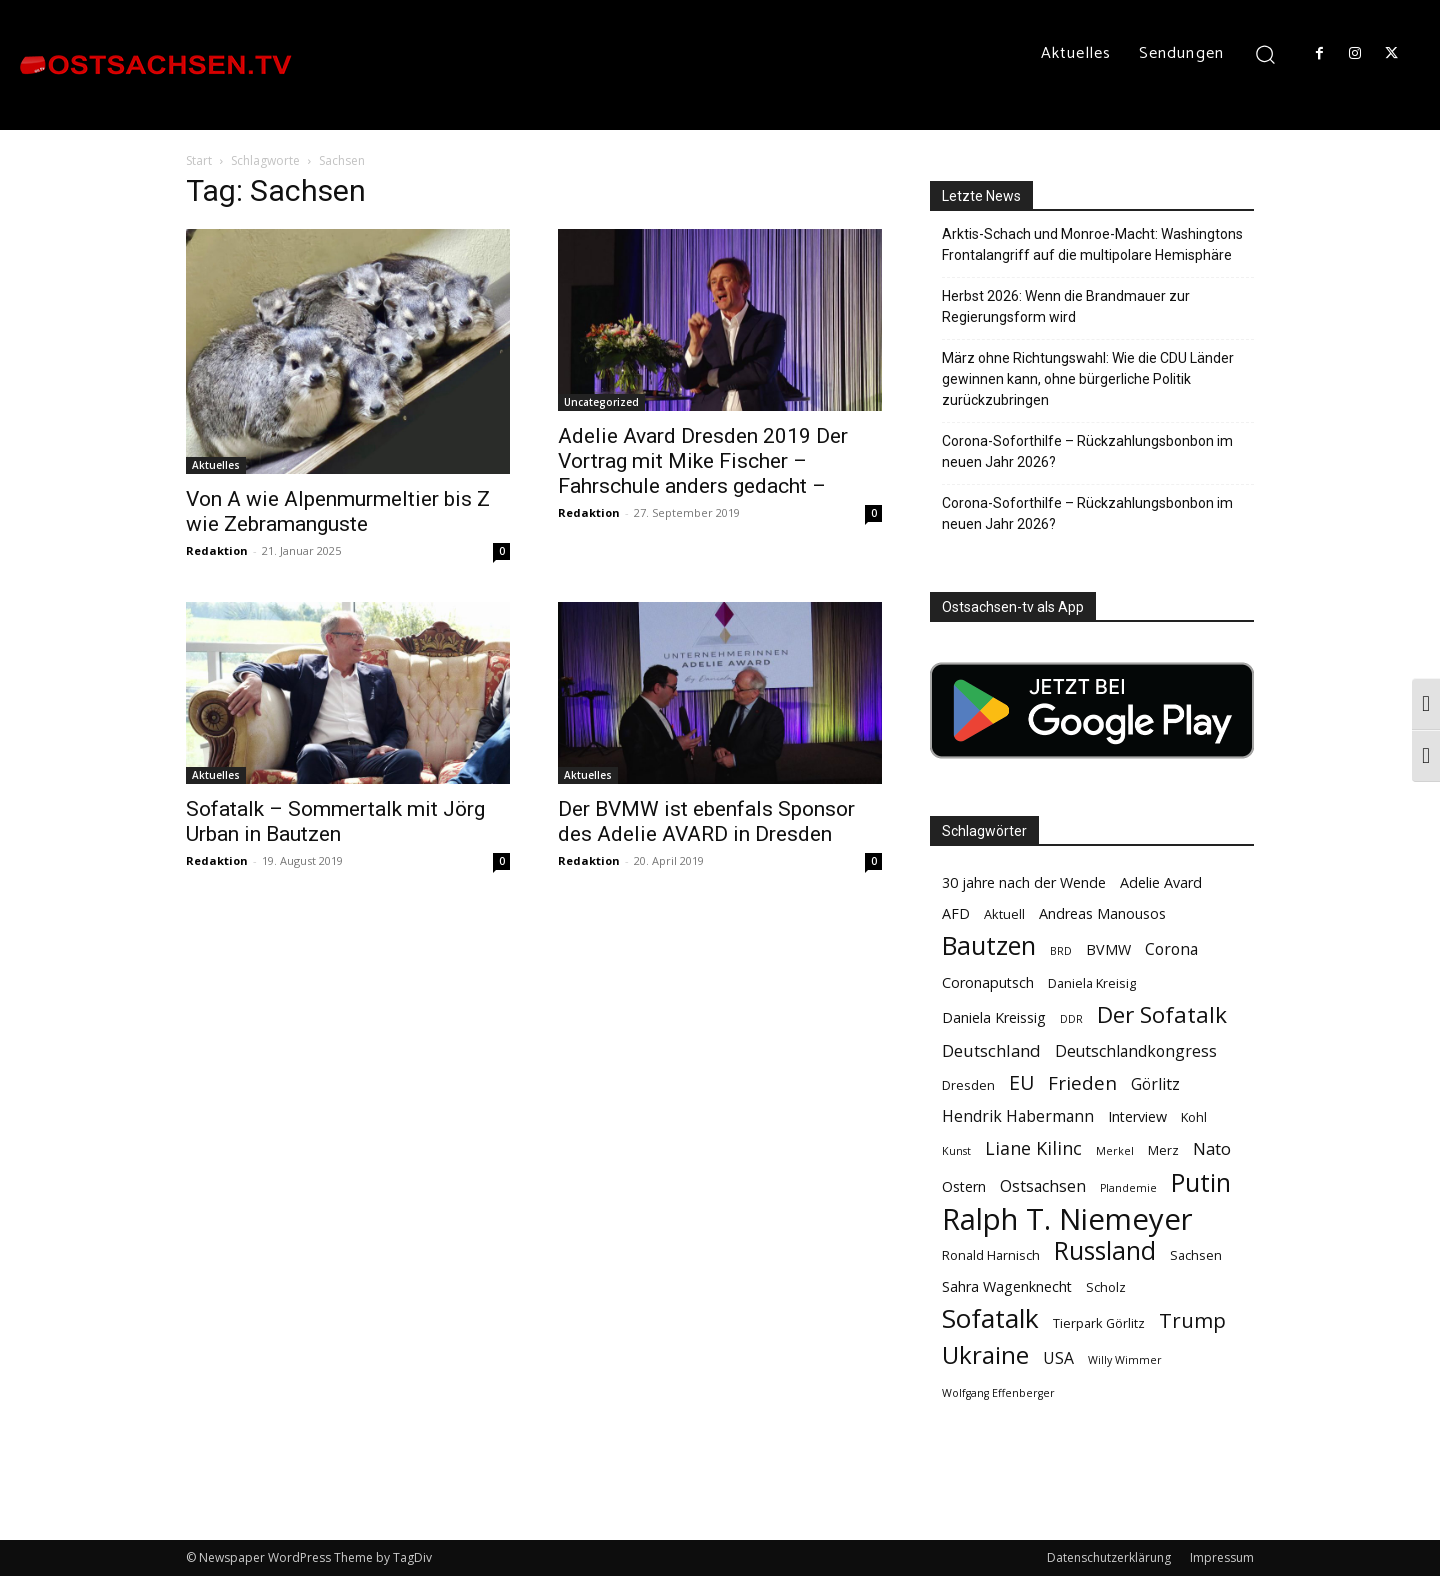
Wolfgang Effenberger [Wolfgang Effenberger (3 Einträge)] (998, 1393)
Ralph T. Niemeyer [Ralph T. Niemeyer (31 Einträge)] (1067, 1219)
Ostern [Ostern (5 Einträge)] (964, 1186)
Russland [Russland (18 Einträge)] (1105, 1250)
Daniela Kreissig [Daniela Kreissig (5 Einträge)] (994, 1017)
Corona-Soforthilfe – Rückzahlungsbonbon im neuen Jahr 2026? (1087, 451)
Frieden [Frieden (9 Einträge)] (1082, 1083)
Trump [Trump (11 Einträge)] (1192, 1320)
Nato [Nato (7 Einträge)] (1212, 1148)
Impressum (1222, 1557)
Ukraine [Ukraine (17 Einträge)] (985, 1354)
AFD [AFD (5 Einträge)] (956, 913)
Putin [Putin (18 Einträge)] (1201, 1182)
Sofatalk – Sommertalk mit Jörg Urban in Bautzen (335, 821)
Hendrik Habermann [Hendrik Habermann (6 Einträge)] (1018, 1116)
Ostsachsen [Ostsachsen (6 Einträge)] (1043, 1186)
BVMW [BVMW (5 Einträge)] (1108, 949)
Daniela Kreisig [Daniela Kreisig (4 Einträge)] (1092, 983)
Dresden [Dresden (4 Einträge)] (968, 1085)
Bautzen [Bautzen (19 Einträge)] (989, 945)
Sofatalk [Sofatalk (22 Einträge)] (990, 1318)
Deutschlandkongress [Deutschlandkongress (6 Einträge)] (1136, 1051)
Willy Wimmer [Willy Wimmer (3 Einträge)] (1125, 1360)
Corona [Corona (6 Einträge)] (1171, 949)
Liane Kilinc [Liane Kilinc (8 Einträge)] (1033, 1148)
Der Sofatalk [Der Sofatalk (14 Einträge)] (1162, 1014)
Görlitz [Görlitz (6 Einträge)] (1155, 1084)
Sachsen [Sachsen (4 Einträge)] (1196, 1255)
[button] (1265, 53)
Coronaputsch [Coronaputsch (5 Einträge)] (988, 982)
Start (199, 160)
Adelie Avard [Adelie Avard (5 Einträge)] (1161, 882)
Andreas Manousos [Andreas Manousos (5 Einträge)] (1102, 913)
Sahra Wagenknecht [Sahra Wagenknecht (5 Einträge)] (1007, 1286)
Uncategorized (601, 402)
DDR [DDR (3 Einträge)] (1071, 1019)
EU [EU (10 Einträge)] (1021, 1082)
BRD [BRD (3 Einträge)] (1061, 951)
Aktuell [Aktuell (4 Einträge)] (1004, 914)
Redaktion (217, 550)
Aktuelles (216, 465)
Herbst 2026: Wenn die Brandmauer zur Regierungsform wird (1066, 306)
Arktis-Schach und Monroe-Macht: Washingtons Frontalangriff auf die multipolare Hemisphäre (1092, 244)
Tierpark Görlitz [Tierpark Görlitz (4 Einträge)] (1099, 1323)
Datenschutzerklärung (1109, 1557)
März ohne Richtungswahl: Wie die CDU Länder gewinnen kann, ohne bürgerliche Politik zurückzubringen (1088, 379)
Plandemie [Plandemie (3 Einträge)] (1128, 1188)
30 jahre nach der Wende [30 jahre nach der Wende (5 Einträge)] (1024, 882)
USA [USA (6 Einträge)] (1058, 1358)
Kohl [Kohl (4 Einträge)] (1194, 1117)
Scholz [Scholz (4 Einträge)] (1106, 1287)
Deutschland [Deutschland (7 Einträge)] (991, 1050)
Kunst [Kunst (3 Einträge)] (956, 1151)
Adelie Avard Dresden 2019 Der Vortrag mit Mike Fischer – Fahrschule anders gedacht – (703, 461)
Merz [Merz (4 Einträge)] (1163, 1150)
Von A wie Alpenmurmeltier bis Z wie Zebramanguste (338, 511)
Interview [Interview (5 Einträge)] (1137, 1116)
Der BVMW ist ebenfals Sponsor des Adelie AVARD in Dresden (706, 821)
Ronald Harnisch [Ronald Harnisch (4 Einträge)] (991, 1255)
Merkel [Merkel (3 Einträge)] (1115, 1151)
